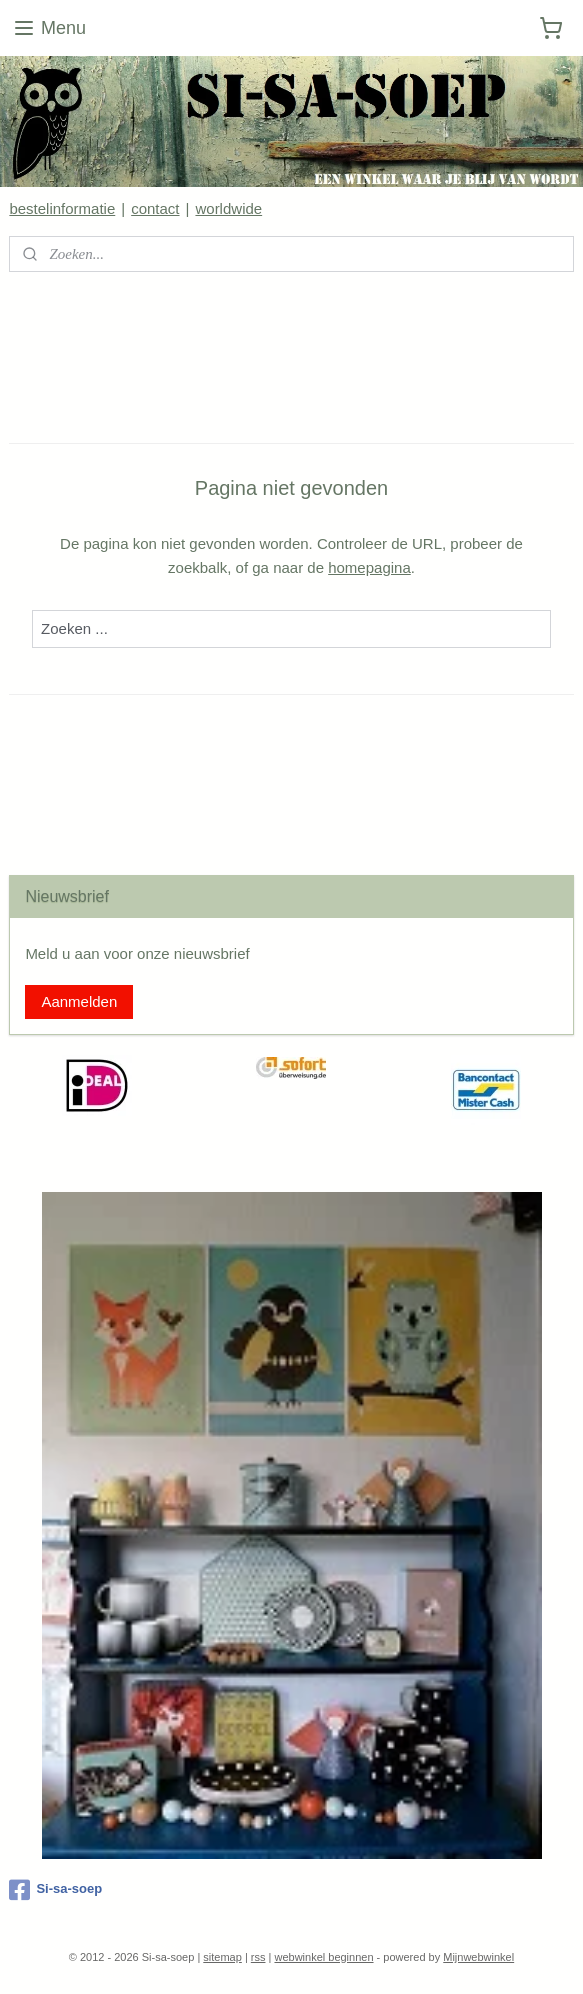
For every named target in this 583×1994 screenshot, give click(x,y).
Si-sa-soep (55, 1890)
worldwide (228, 208)
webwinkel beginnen (323, 1957)
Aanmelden (79, 1001)
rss (258, 1957)
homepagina (369, 567)
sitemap (222, 1957)
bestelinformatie (62, 208)
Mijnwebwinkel (478, 1957)
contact (155, 208)
